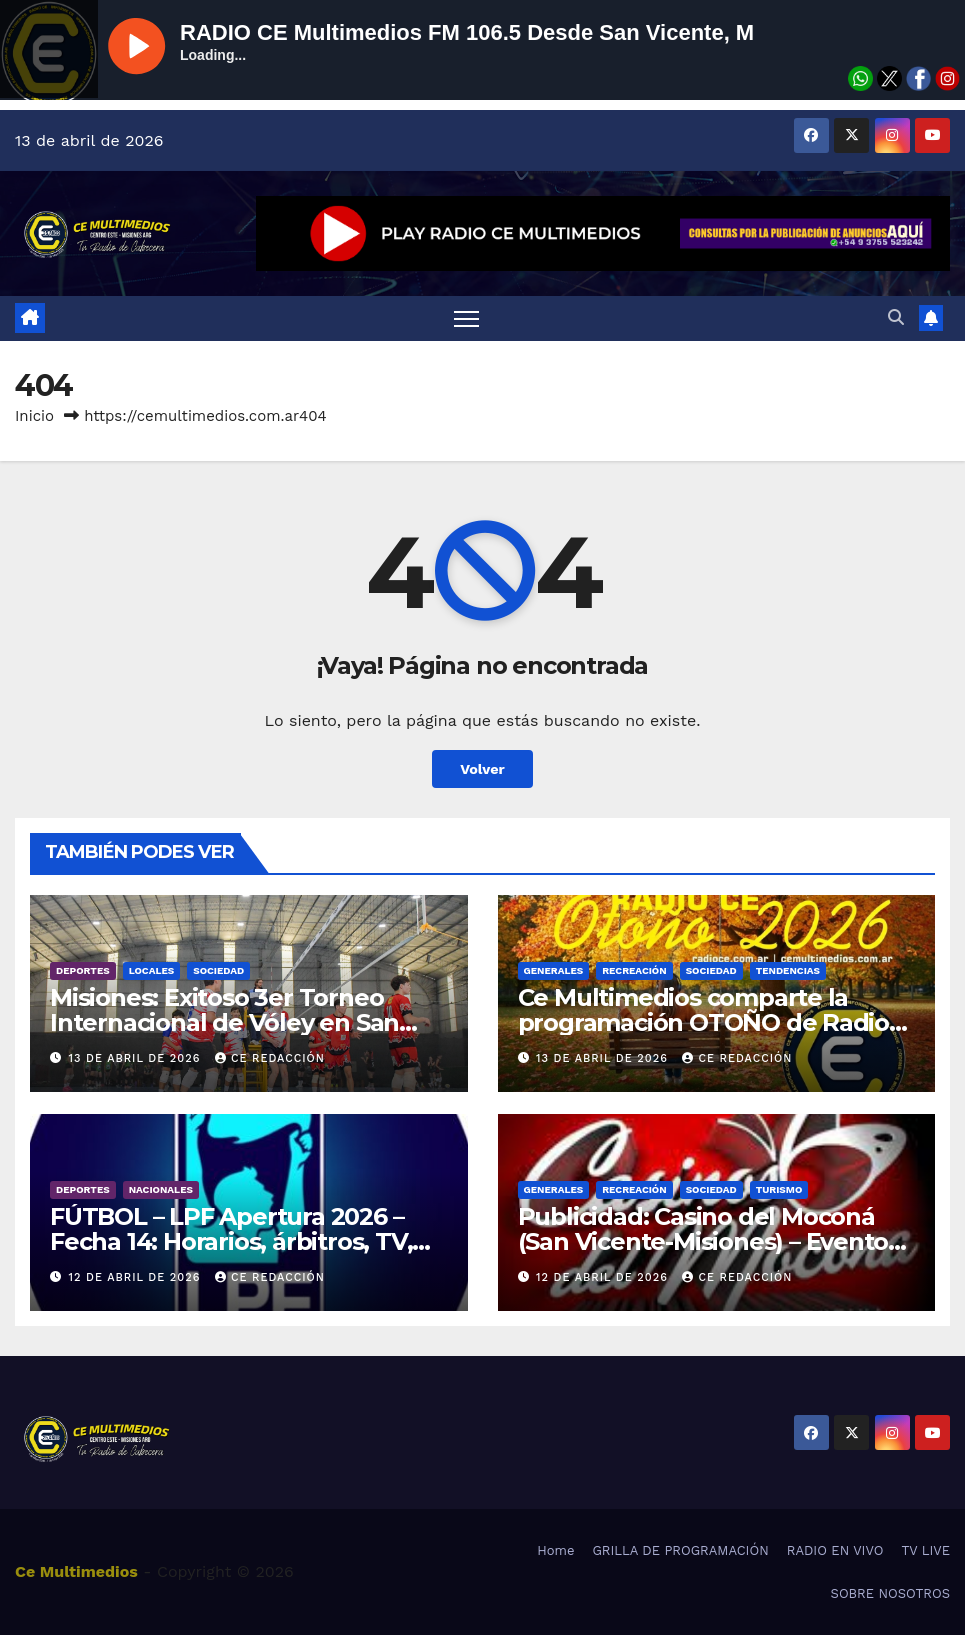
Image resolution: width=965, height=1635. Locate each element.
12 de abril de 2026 (137, 1277)
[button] (896, 317)
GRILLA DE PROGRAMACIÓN (680, 1550)
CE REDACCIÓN (270, 1058)
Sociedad (218, 970)
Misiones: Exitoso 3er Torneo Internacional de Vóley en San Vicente (224, 1022)
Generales (554, 970)
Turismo (779, 1189)
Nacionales (161, 1189)
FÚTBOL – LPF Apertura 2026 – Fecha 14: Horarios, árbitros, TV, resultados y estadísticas (231, 1241)
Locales (152, 970)
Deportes (83, 970)
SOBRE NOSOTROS (890, 1593)
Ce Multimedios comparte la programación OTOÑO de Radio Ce (704, 1022)
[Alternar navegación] (466, 318)
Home (555, 1550)
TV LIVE (925, 1550)
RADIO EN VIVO (835, 1550)
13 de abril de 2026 (137, 1058)
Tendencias (788, 970)
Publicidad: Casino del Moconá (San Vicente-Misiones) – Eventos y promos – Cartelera (709, 1241)
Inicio (34, 416)
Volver (482, 769)
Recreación (634, 970)
